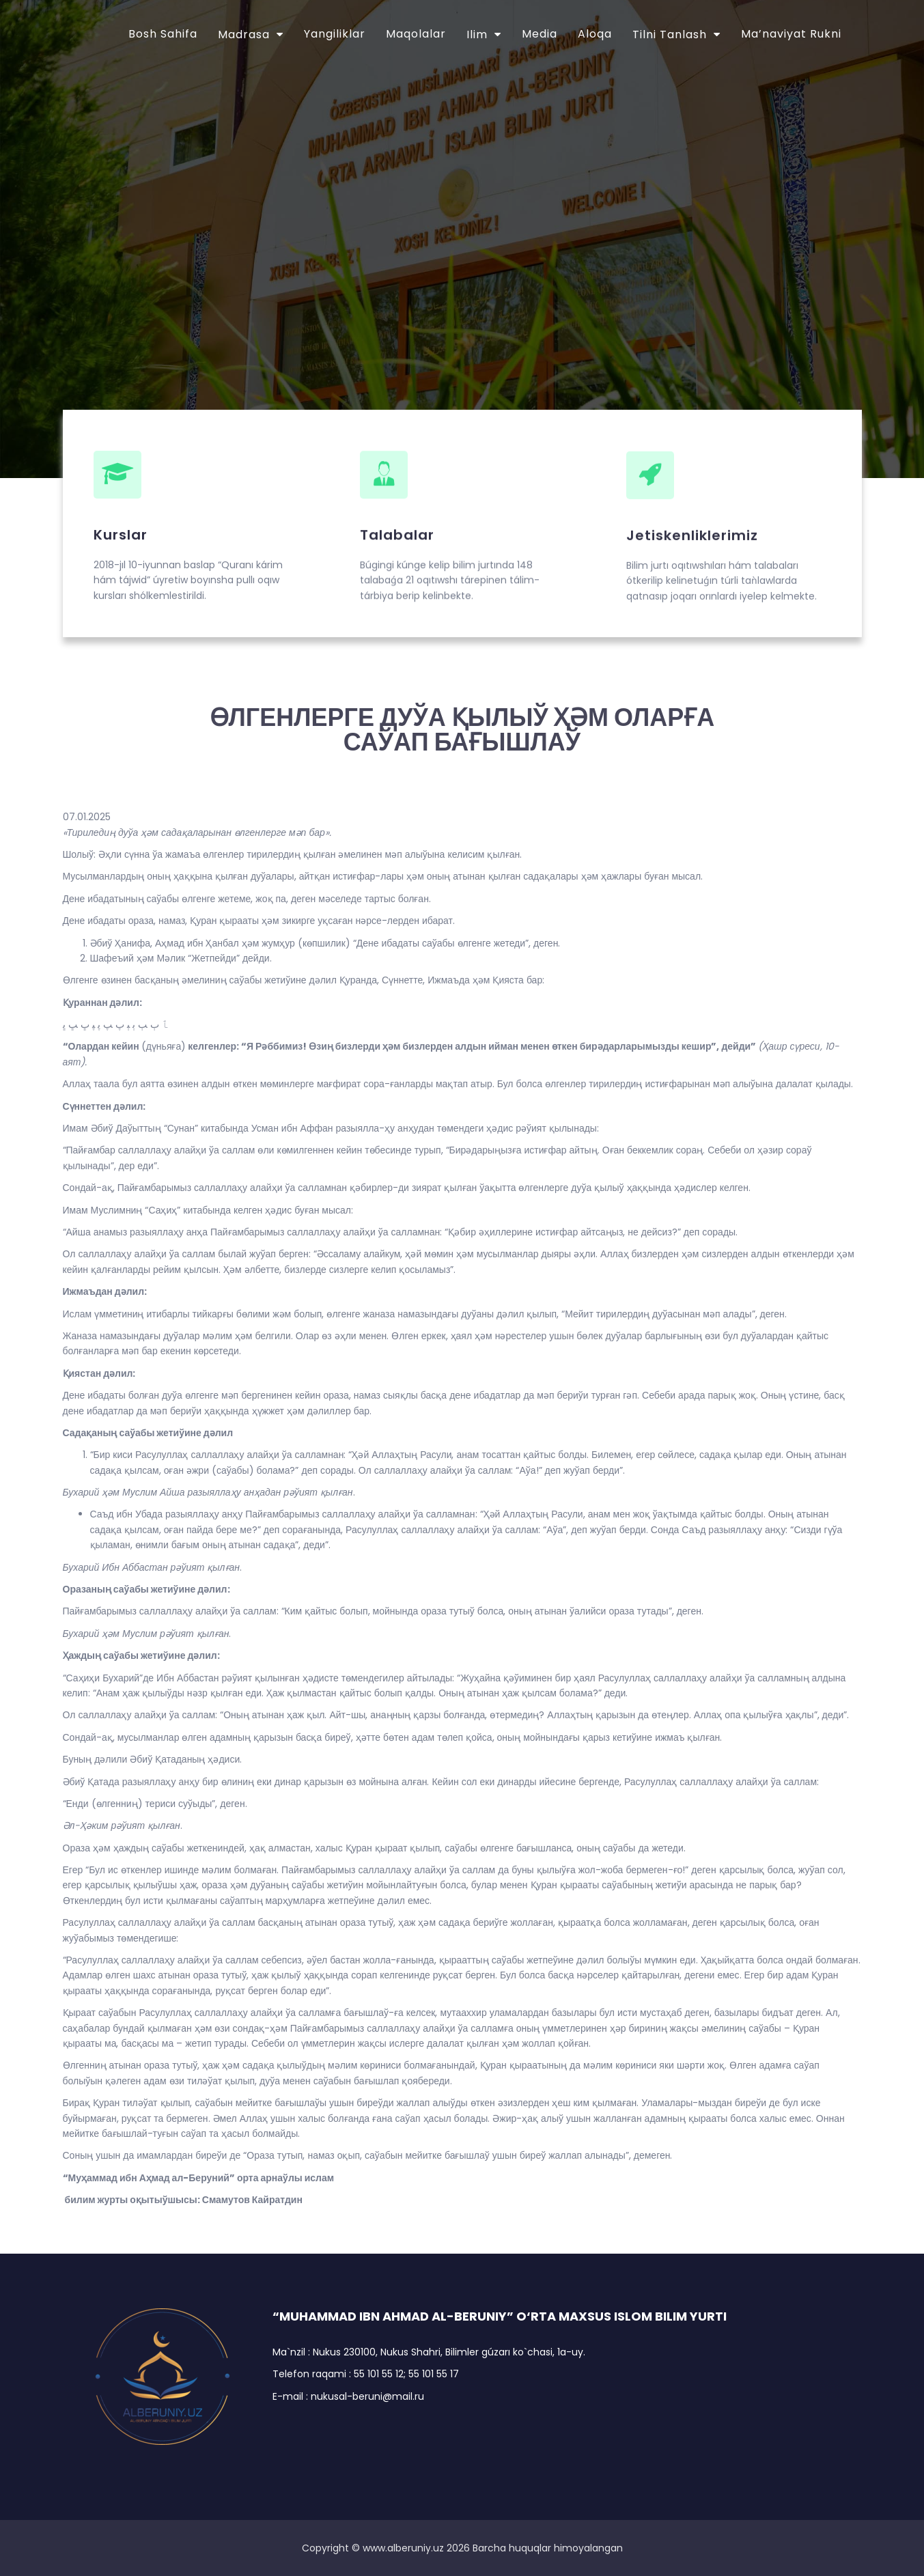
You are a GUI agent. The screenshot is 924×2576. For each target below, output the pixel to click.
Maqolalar (416, 34)
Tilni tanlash (669, 34)
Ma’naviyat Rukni (791, 34)
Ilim (477, 34)
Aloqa (595, 34)
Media (539, 34)
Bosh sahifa (162, 34)
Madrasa (244, 34)
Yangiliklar (334, 34)
